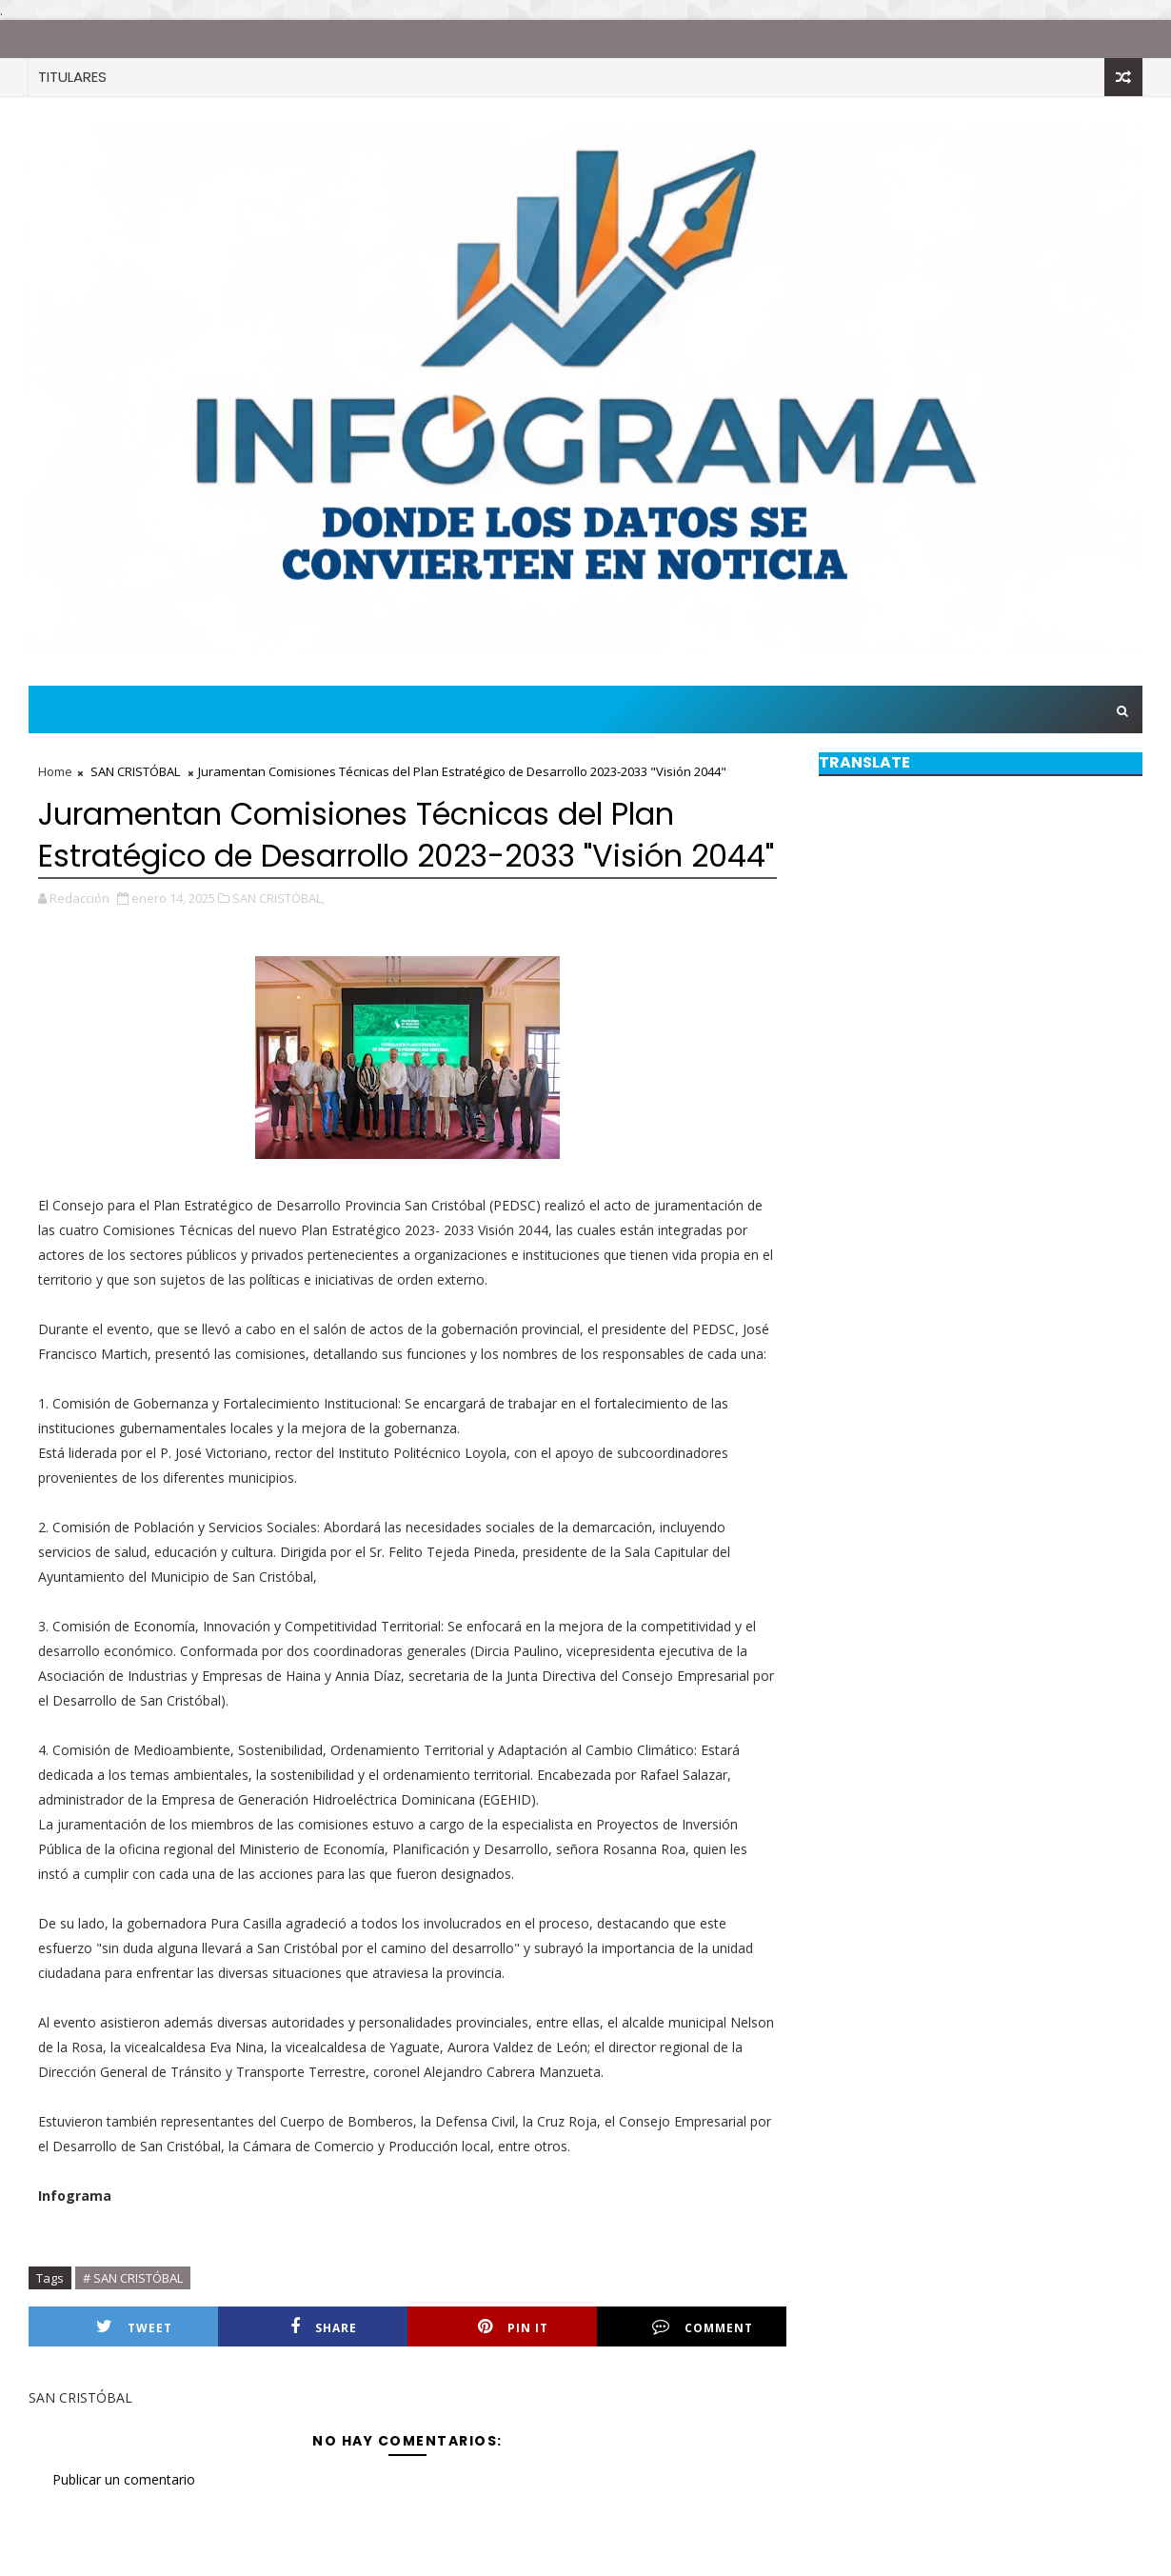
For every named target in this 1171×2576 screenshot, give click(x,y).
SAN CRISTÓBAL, (278, 898)
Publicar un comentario (123, 2479)
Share (323, 2327)
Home (55, 771)
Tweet (134, 2327)
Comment (702, 2327)
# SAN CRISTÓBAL (133, 2277)
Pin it (513, 2327)
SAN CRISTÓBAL (135, 771)
